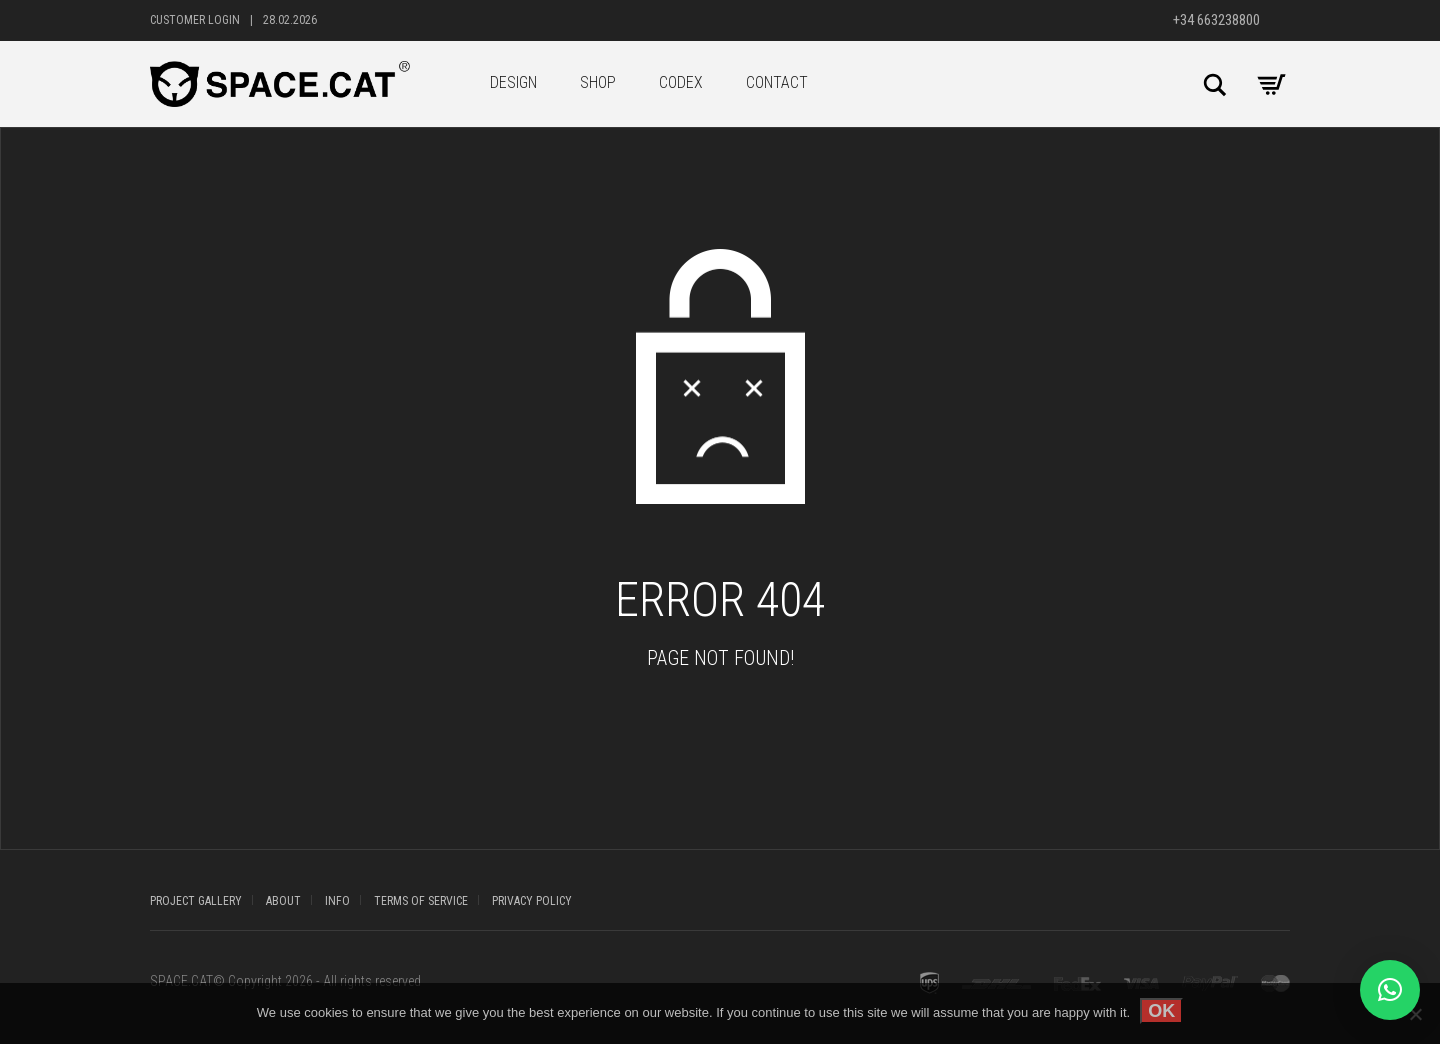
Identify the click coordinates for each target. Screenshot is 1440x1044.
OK (1161, 1011)
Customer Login (195, 20)
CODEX (681, 82)
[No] (1415, 1014)
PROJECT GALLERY (196, 901)
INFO (337, 901)
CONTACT (777, 82)
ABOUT (283, 901)
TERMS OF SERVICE (421, 901)
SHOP (598, 82)
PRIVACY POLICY (532, 901)
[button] (1390, 990)
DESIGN (513, 82)
